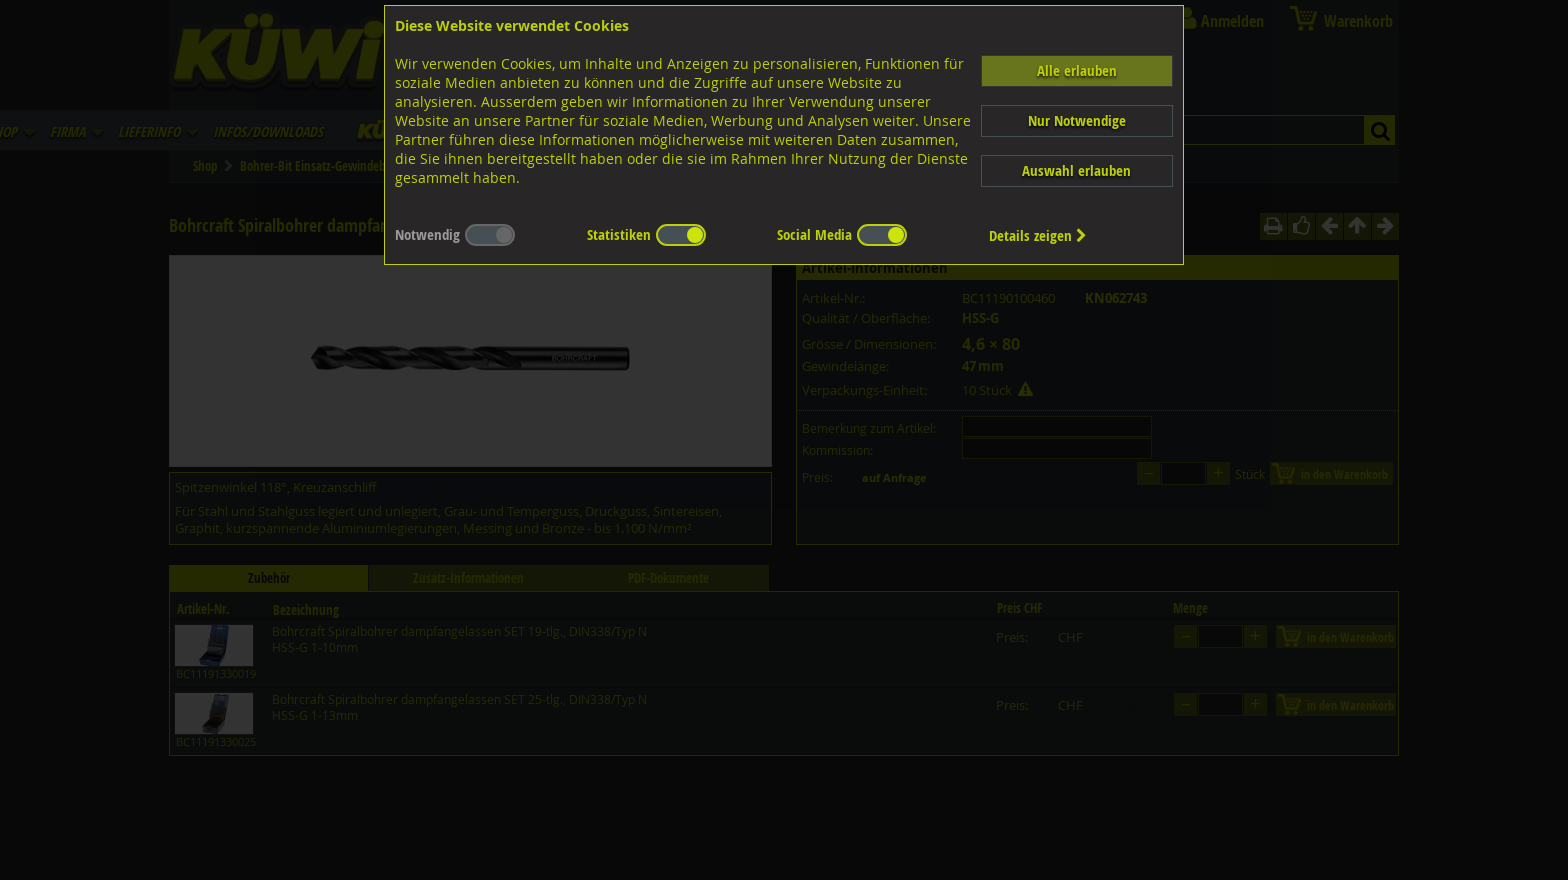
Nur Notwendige (1077, 120)
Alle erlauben (1077, 70)
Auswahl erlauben (1076, 170)
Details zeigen (1038, 235)
